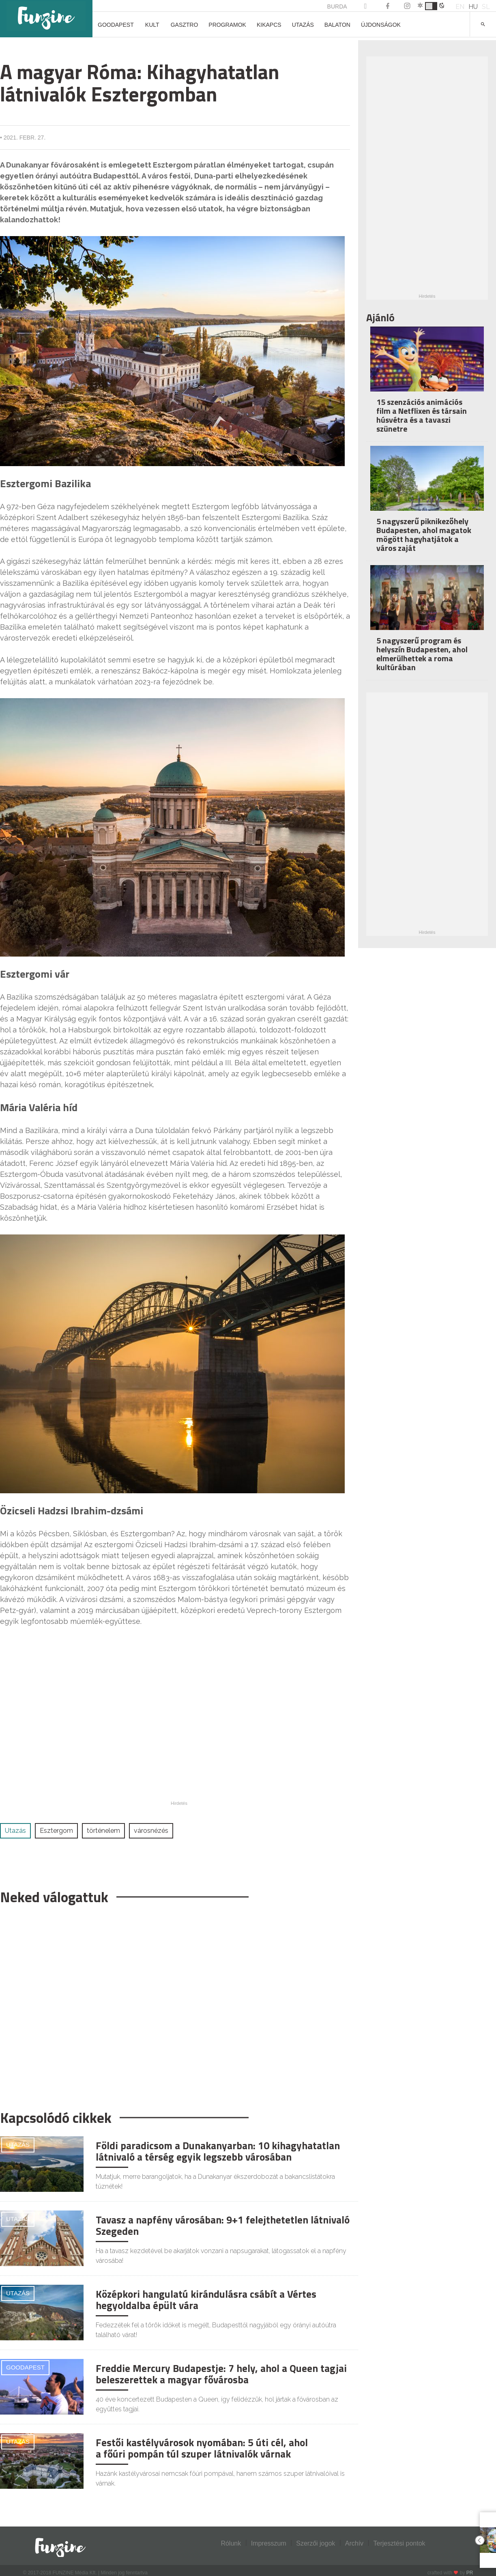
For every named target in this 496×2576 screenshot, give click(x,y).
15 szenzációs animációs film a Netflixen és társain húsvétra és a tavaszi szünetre (421, 415)
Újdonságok (381, 25)
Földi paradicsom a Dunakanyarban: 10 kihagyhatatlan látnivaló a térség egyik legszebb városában (218, 2151)
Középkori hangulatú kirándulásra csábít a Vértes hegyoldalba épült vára (206, 2299)
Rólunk (231, 2543)
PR (469, 2573)
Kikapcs (269, 25)
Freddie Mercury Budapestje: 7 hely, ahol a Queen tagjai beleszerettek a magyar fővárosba (221, 2374)
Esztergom (56, 1830)
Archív (354, 2543)
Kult (152, 25)
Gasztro (184, 25)
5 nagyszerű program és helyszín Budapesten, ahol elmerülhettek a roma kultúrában (422, 653)
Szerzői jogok (315, 2543)
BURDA (337, 6)
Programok (227, 25)
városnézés (151, 1830)
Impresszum (268, 2543)
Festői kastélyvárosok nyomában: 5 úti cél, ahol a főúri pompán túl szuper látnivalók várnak (202, 2448)
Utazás (303, 25)
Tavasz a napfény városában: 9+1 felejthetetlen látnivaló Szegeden (223, 2225)
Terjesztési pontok (399, 2543)
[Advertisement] (175, 2003)
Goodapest (116, 25)
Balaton (337, 25)
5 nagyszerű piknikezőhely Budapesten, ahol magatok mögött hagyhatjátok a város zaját (423, 534)
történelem (103, 1830)
